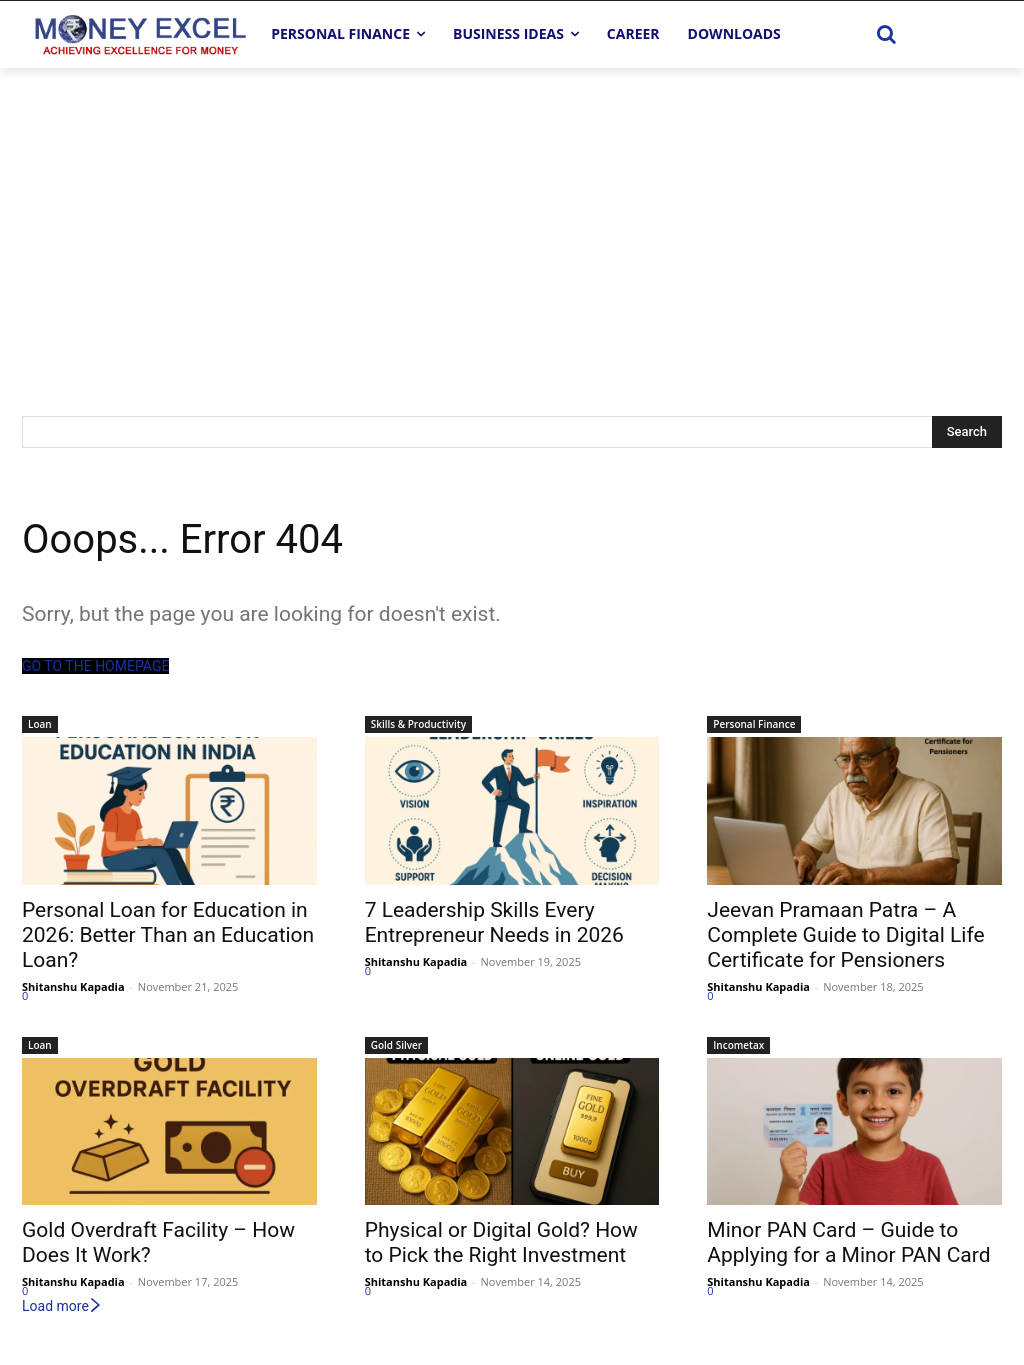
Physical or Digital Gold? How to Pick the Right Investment (501, 1242)
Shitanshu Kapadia (73, 986)
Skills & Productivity (418, 724)
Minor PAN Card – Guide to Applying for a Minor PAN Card (848, 1242)
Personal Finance (754, 724)
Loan (40, 724)
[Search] (967, 432)
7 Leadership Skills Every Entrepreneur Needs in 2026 (494, 922)
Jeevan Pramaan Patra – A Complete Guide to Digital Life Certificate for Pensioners (845, 935)
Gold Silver (396, 1045)
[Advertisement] (512, 218)
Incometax (738, 1045)
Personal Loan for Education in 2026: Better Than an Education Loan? (168, 935)
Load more (62, 1306)
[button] (887, 34)
